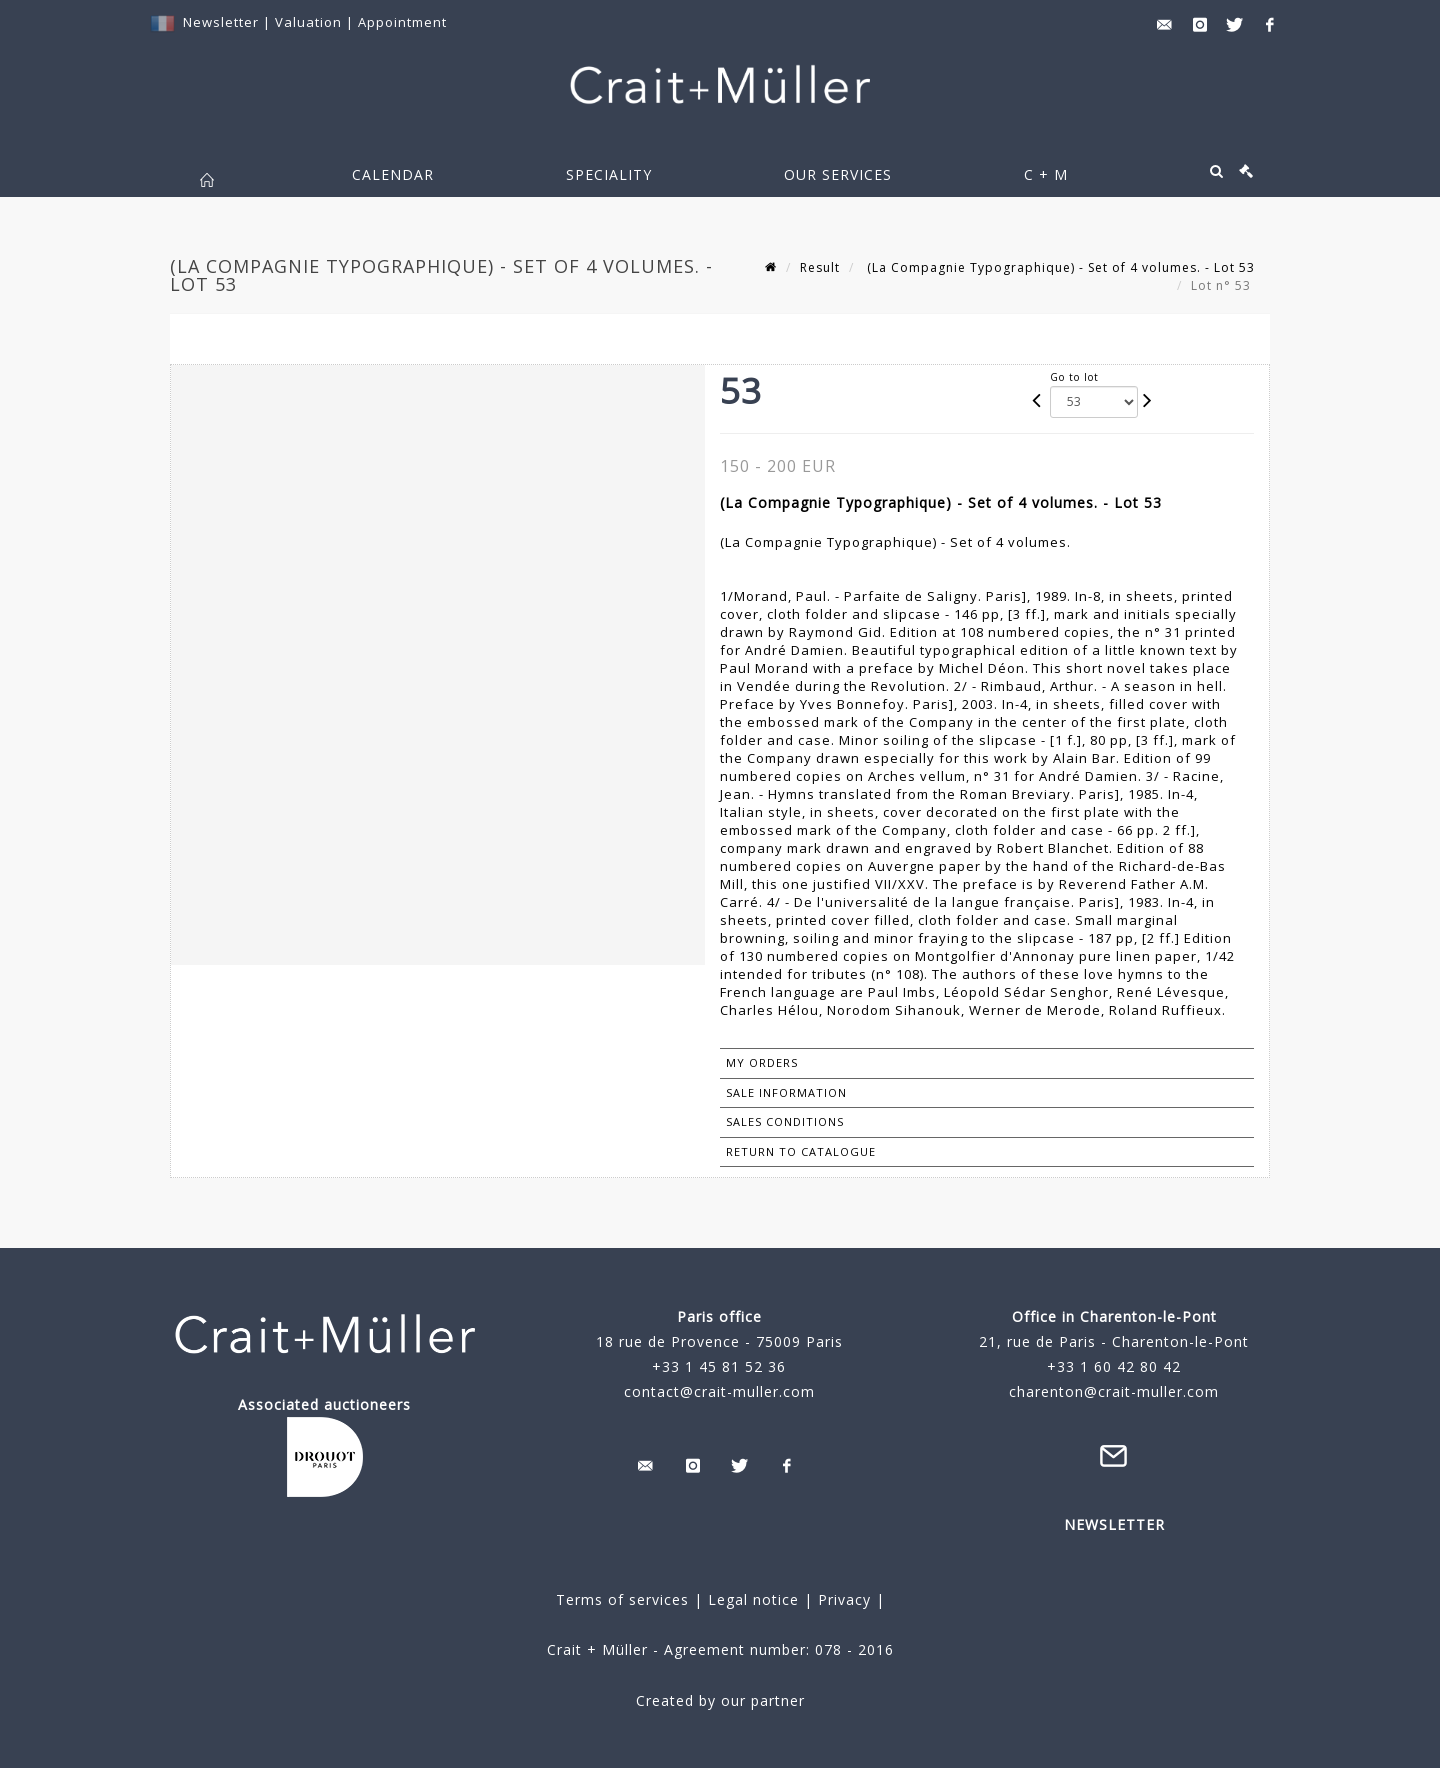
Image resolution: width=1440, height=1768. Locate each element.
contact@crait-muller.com (719, 1391)
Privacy (842, 1599)
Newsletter (221, 22)
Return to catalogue (801, 1151)
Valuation (308, 22)
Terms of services (622, 1599)
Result (820, 267)
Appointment (402, 22)
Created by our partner (720, 1700)
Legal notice (753, 1599)
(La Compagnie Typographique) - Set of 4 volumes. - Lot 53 (1059, 267)
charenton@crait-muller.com (1114, 1391)
